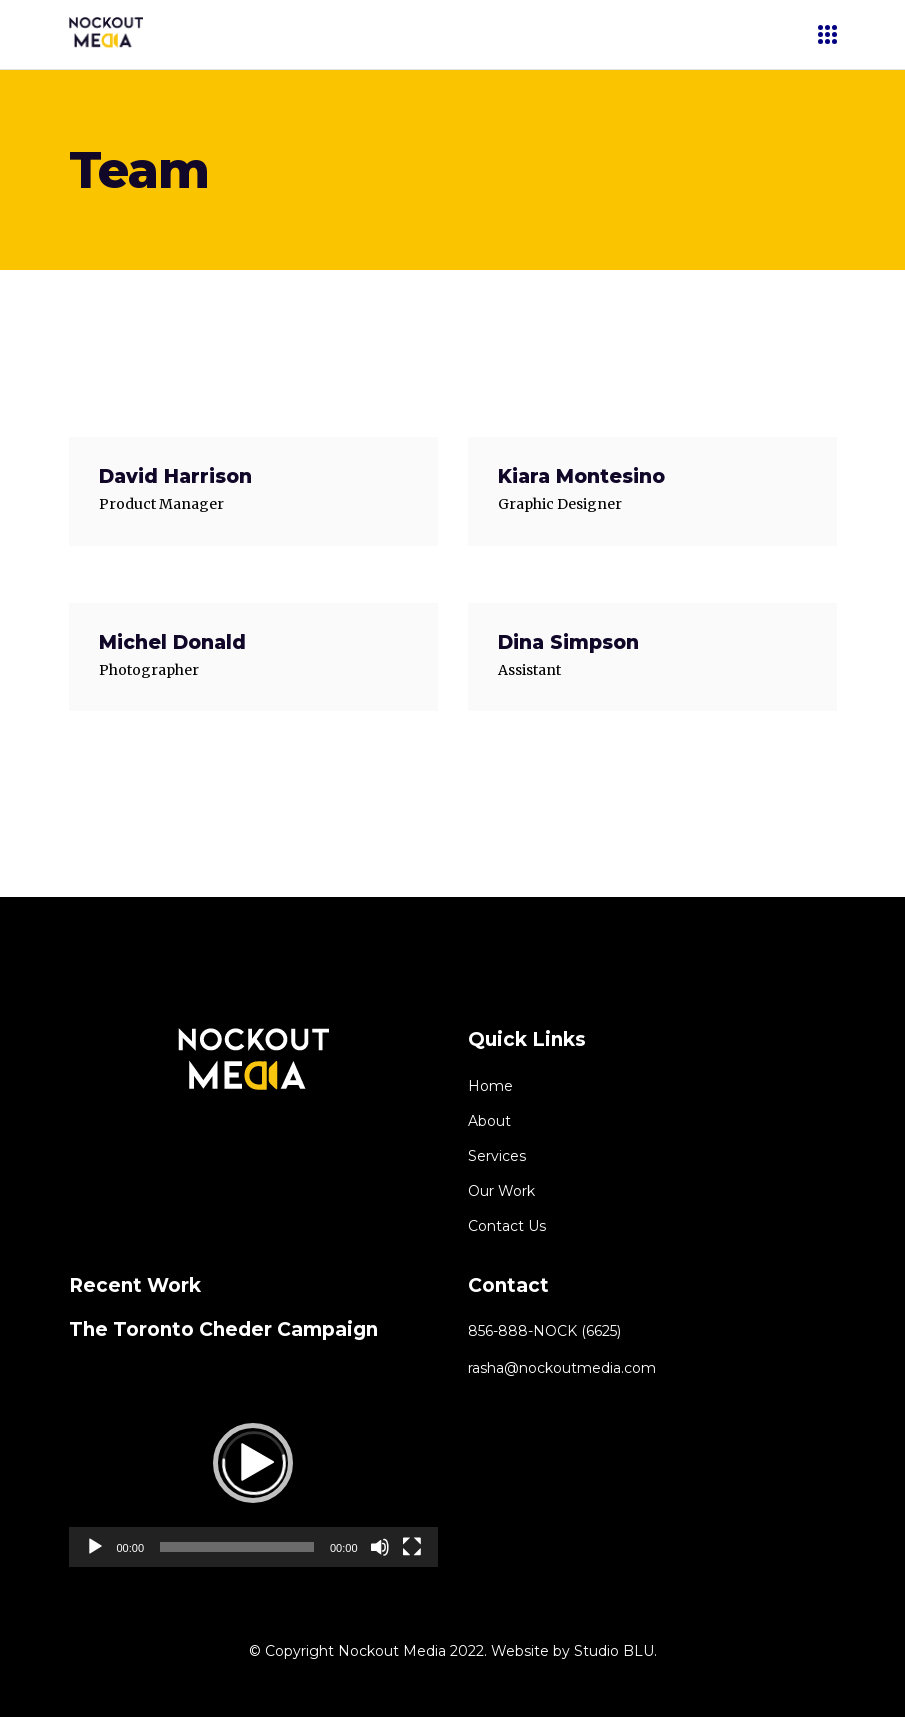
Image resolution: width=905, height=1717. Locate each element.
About (489, 1121)
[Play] (95, 1547)
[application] (253, 1463)
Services (497, 1156)
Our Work (501, 1191)
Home (490, 1086)
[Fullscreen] (412, 1547)
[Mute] (380, 1547)
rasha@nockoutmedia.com (562, 1368)
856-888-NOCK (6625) (544, 1331)
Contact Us (507, 1226)
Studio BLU (614, 1651)
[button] (253, 1463)
